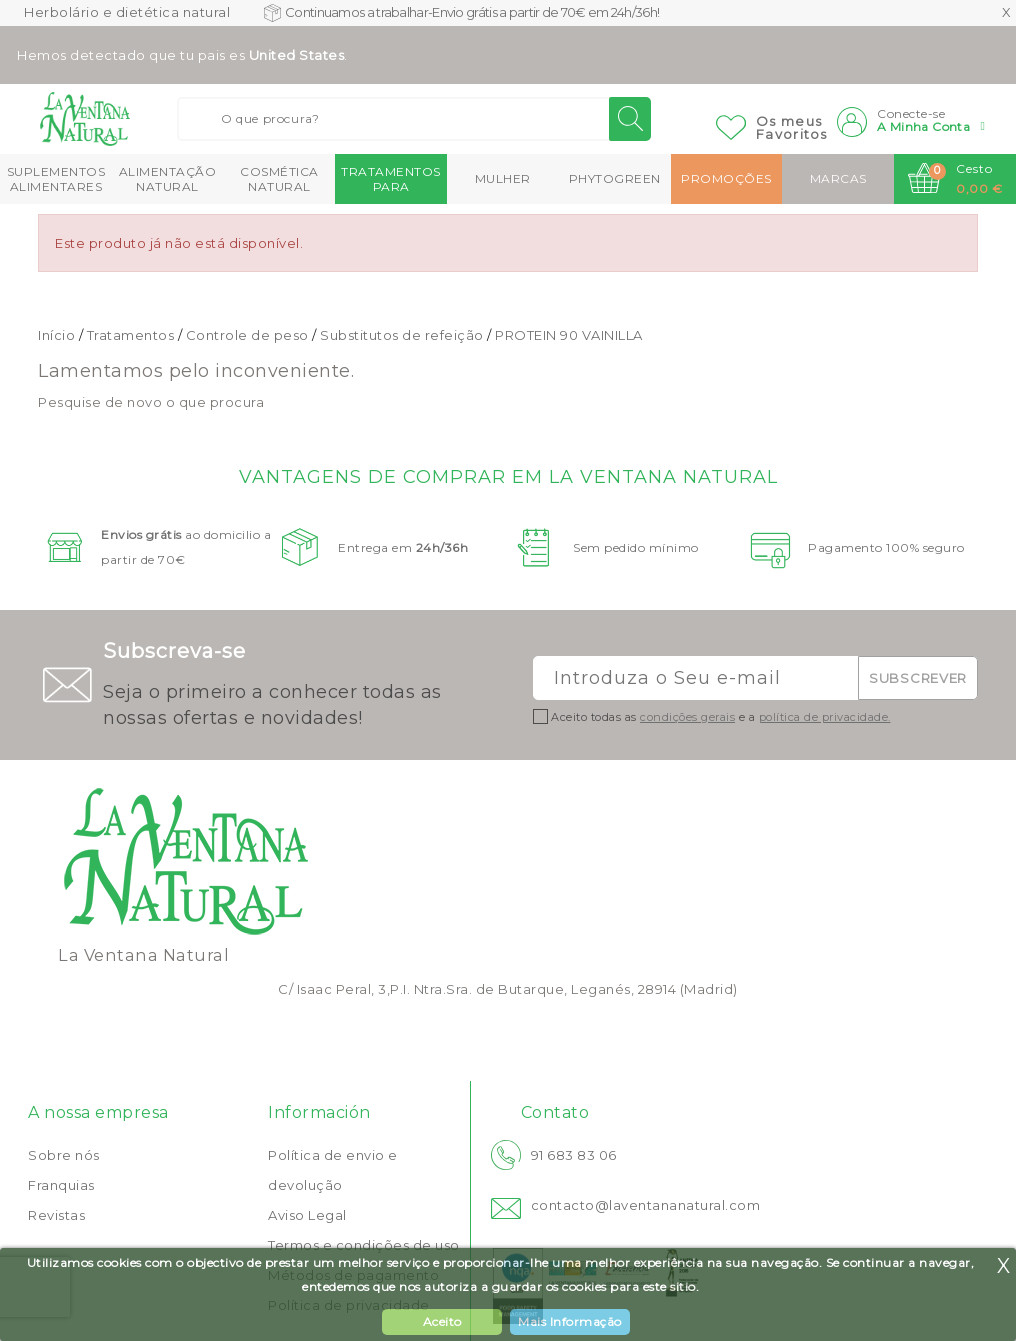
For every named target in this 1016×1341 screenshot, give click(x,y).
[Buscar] (414, 119)
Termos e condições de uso (364, 1245)
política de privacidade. (825, 717)
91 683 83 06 (574, 1155)
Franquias (61, 1185)
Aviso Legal (307, 1215)
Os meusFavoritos (792, 127)
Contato (555, 1112)
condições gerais (687, 717)
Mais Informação (570, 1321)
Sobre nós (64, 1155)
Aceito (442, 1321)
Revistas (56, 1215)
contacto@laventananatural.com (646, 1205)
